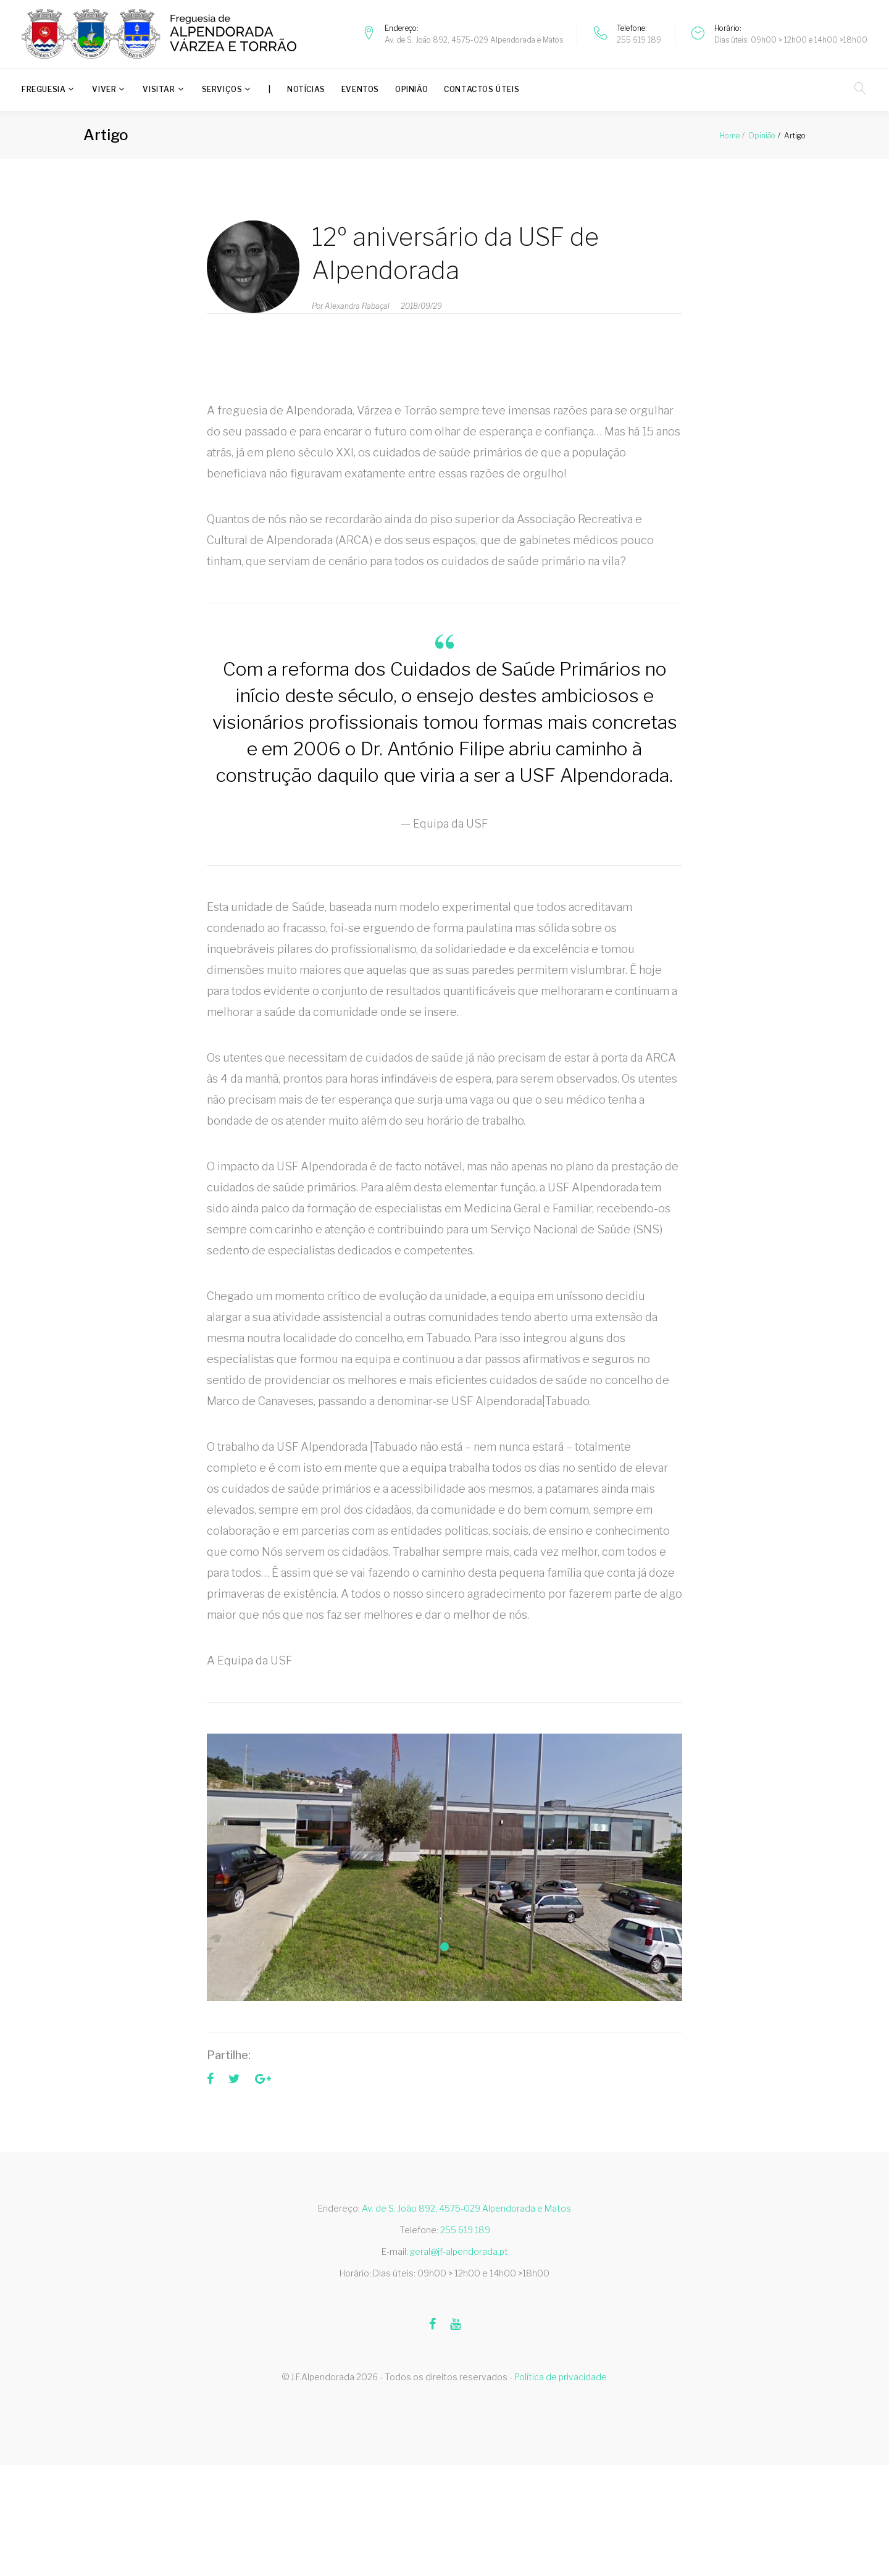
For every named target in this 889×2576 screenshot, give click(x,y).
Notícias (306, 89)
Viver (104, 89)
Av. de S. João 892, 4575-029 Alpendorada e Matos (474, 39)
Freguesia (43, 89)
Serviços (222, 89)
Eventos (360, 89)
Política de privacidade (560, 2377)
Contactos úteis (481, 89)
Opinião (411, 89)
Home (730, 135)
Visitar (159, 89)
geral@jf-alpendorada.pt (459, 2251)
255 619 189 (639, 39)
